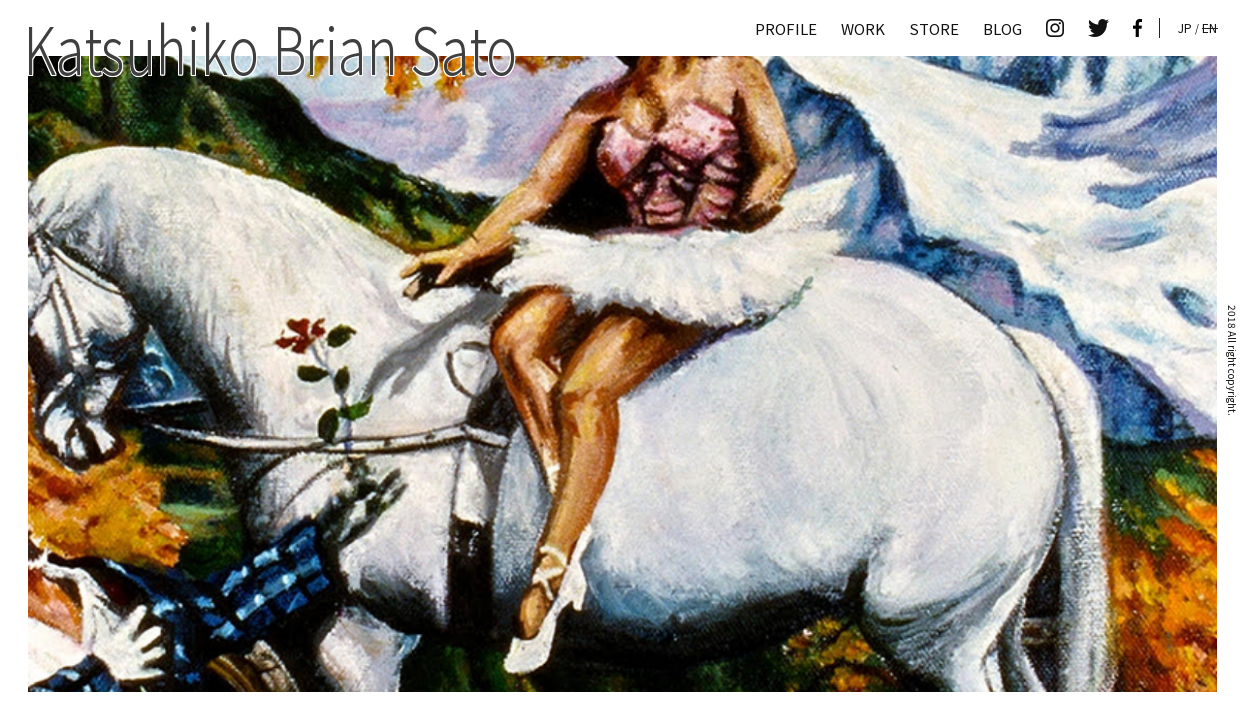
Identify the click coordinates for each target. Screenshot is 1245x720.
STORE (934, 28)
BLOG (1002, 28)
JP (1185, 27)
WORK (863, 28)
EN (1209, 27)
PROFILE (786, 28)
